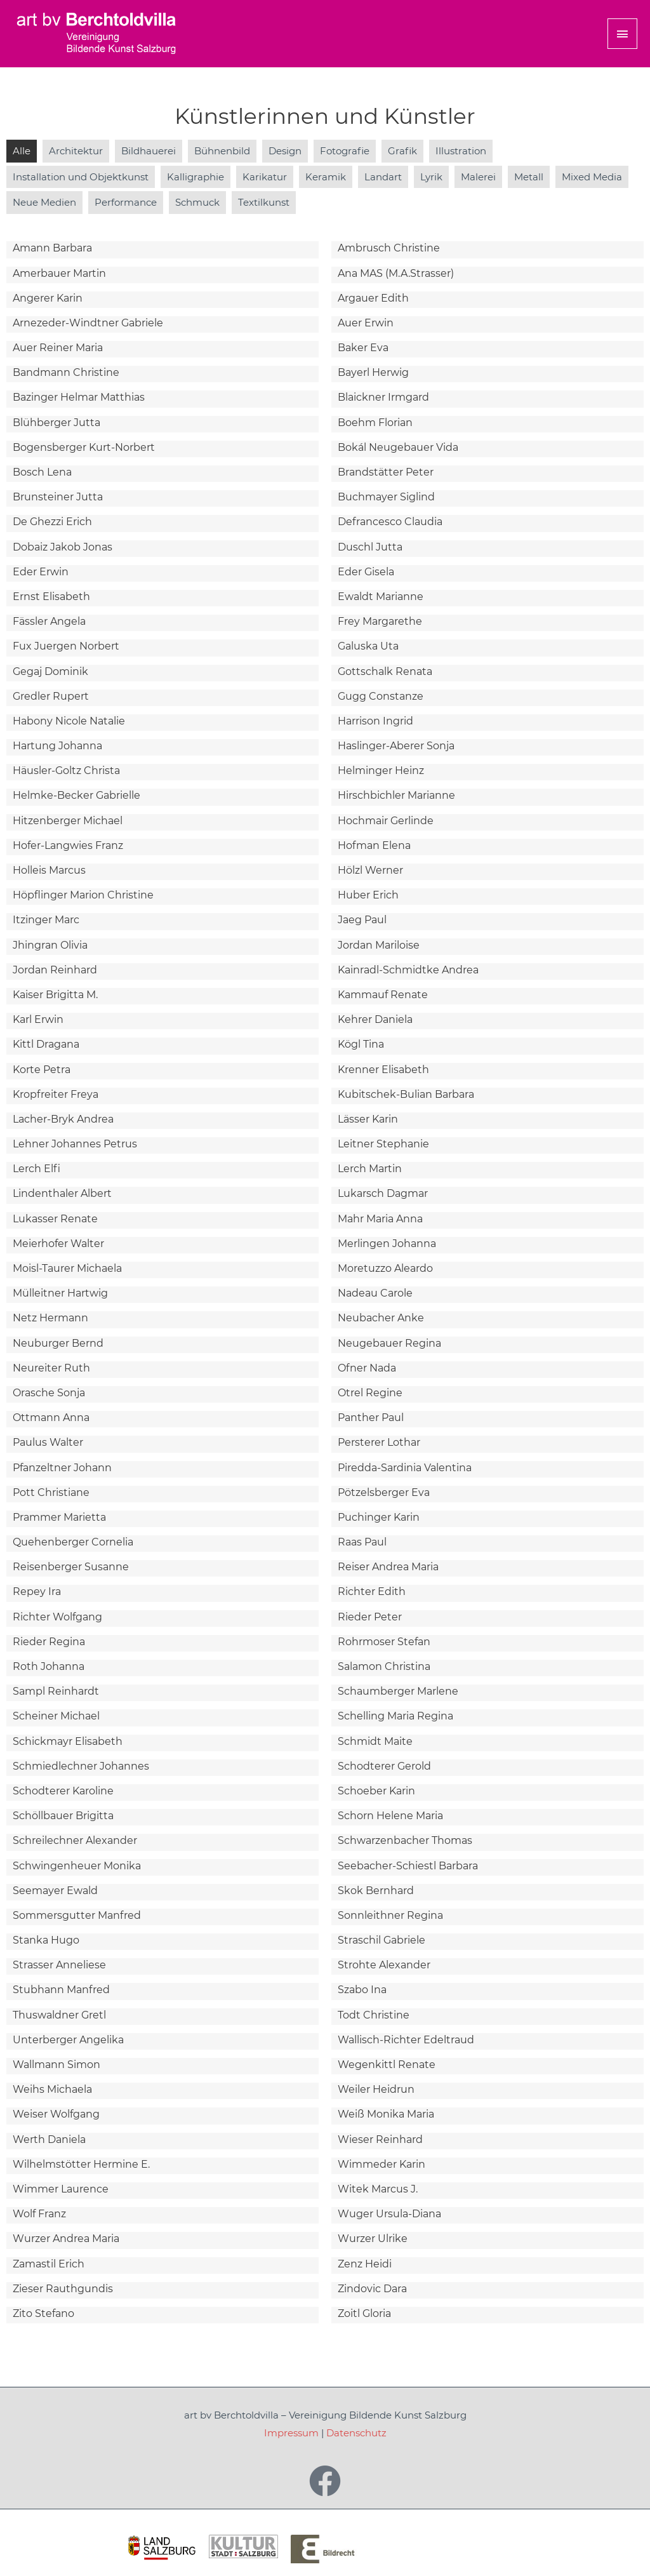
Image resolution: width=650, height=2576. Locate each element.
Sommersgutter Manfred (77, 1915)
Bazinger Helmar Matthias (79, 397)
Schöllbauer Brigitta (63, 1816)
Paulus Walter (48, 1442)
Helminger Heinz (381, 770)
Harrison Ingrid (375, 721)
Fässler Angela (49, 621)
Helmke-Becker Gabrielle (76, 795)
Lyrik (431, 177)
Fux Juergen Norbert (66, 646)
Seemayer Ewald (55, 1891)
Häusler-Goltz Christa (66, 770)
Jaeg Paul (362, 920)
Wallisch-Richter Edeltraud (406, 2040)
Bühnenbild (222, 151)
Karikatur (264, 177)
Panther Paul (371, 1417)
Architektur (76, 151)
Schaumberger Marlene (398, 1691)
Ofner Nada (367, 1368)
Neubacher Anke (381, 1318)
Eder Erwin (41, 572)
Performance (126, 202)
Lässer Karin (368, 1119)
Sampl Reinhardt (56, 1691)
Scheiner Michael (56, 1716)
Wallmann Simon (56, 2065)
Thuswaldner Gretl (59, 2015)
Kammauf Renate (383, 995)
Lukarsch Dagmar (383, 1193)
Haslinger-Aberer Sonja (396, 746)
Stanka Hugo (46, 1940)
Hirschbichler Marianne (396, 795)
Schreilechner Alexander (75, 1840)
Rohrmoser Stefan (384, 1642)
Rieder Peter (370, 1617)
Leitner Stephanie (383, 1144)
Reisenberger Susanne (71, 1567)
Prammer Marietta (59, 1517)
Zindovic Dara (372, 2289)
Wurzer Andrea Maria (66, 2238)
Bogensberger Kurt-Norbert (84, 447)
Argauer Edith (373, 298)
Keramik (325, 177)
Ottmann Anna (51, 1417)
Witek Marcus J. (378, 2189)
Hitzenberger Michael (68, 821)
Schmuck (197, 202)
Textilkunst (263, 202)
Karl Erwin (38, 1019)
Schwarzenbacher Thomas (405, 1840)
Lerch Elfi (36, 1169)
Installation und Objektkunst (81, 177)
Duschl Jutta (370, 547)
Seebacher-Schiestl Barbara (408, 1866)
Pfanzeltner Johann (62, 1468)
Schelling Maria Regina (395, 1716)
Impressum (291, 2433)
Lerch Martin (370, 1169)
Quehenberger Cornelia (73, 1542)
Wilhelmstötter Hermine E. (81, 2164)
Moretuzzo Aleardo (385, 1268)
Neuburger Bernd (58, 1343)
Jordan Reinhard (55, 970)
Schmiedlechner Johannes (81, 1766)
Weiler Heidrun (376, 2089)
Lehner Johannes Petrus (75, 1144)
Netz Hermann (50, 1318)
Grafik (402, 151)
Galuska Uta (368, 646)
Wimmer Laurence (61, 2189)
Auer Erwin (366, 323)
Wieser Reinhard (380, 2139)
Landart (383, 177)
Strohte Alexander (384, 1965)
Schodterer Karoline (63, 1791)
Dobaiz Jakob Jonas (62, 547)
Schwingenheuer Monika (77, 1866)
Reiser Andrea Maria (388, 1567)
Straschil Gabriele (381, 1940)
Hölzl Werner (370, 870)
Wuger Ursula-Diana (389, 2214)
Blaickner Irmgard (383, 397)
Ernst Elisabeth (51, 597)
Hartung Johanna (57, 746)
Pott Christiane (51, 1492)
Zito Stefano (43, 2313)
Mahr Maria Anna (380, 1219)
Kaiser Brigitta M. (55, 995)
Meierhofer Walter (58, 1244)
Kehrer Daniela (375, 1019)
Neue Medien (44, 202)
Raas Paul (362, 1542)
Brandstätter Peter (386, 472)
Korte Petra (41, 1070)
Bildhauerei (148, 151)
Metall (528, 177)
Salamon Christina (384, 1666)
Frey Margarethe (380, 621)
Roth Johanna (48, 1666)
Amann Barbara (52, 248)
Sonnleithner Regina (390, 1915)
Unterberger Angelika (68, 2040)
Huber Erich (368, 895)
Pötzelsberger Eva (384, 1492)
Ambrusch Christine (389, 248)
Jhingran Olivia (50, 945)
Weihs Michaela (52, 2089)
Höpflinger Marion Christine (83, 895)
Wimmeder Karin (381, 2164)
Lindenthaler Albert (62, 1193)
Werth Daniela (49, 2139)
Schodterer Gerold (384, 1766)
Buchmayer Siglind (386, 497)
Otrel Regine (370, 1393)
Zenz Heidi (365, 2264)
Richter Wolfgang (57, 1617)
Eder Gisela (366, 572)
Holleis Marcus (49, 870)
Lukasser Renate (55, 1219)
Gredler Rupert (51, 696)
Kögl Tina (361, 1044)
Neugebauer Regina (389, 1343)
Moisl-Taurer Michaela (67, 1268)
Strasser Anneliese (59, 1965)
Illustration (460, 151)
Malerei (478, 177)
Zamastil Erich (48, 2264)
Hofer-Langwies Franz (68, 845)
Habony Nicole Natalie (69, 721)
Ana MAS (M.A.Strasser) (396, 273)
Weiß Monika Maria (386, 2114)
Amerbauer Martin (59, 273)
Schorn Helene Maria (390, 1816)
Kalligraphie (195, 177)
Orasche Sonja (49, 1393)
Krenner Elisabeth (383, 1070)
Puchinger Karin (379, 1517)
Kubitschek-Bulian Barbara (406, 1094)
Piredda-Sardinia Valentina (405, 1468)
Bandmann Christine (66, 372)
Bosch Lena (42, 472)
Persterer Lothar (379, 1442)
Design (285, 151)
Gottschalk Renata (385, 671)
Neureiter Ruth (51, 1368)
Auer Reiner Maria (58, 348)
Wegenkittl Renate (386, 2065)
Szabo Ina (362, 1990)
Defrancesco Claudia (390, 522)
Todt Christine (373, 2015)
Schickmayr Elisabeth (68, 1741)
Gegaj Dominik (50, 671)
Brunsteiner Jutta (58, 497)
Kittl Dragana (46, 1044)
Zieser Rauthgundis (63, 2289)
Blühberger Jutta (56, 423)
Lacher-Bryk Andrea (63, 1119)
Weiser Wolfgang (56, 2114)
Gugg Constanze (380, 696)
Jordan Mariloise (379, 945)
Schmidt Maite (375, 1741)
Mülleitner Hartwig (60, 1293)
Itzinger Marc (46, 920)
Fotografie (344, 151)
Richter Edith (372, 1591)
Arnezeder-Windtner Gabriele (88, 323)
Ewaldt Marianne (380, 597)
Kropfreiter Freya (55, 1094)
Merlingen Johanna (387, 1244)
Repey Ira (37, 1591)
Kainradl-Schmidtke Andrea (408, 970)
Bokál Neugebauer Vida (398, 447)
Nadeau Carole (375, 1293)
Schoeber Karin (376, 1791)
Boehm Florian (375, 423)
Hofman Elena (374, 845)
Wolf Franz (39, 2214)
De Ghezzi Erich (52, 522)
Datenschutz (356, 2433)
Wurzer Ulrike (373, 2238)
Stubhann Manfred (61, 1990)
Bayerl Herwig (373, 372)
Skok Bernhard (376, 1891)
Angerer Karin (48, 298)
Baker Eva (363, 348)
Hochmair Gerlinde (386, 821)
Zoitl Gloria (364, 2313)
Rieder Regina (49, 1642)
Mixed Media (592, 177)
